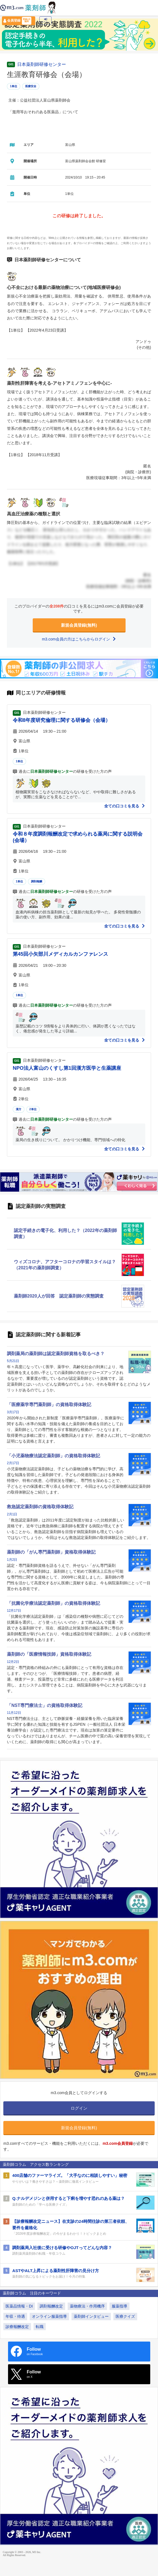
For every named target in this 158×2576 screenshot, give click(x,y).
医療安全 (31, 86)
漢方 (18, 1109)
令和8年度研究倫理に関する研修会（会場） (61, 720)
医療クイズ (125, 2316)
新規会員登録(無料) (79, 625)
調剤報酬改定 (51, 2306)
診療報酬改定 (17, 2326)
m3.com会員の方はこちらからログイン (79, 639)
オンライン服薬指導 (49, 2316)
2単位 (33, 1109)
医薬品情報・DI (19, 2306)
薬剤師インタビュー (91, 2316)
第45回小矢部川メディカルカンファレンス (60, 954)
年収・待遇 (15, 2316)
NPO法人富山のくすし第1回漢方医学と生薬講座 (67, 1068)
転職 (40, 2326)
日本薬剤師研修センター (41, 64)
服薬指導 (119, 2306)
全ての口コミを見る (124, 806)
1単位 (13, 86)
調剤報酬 (36, 881)
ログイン (45, 20)
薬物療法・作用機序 (87, 2306)
